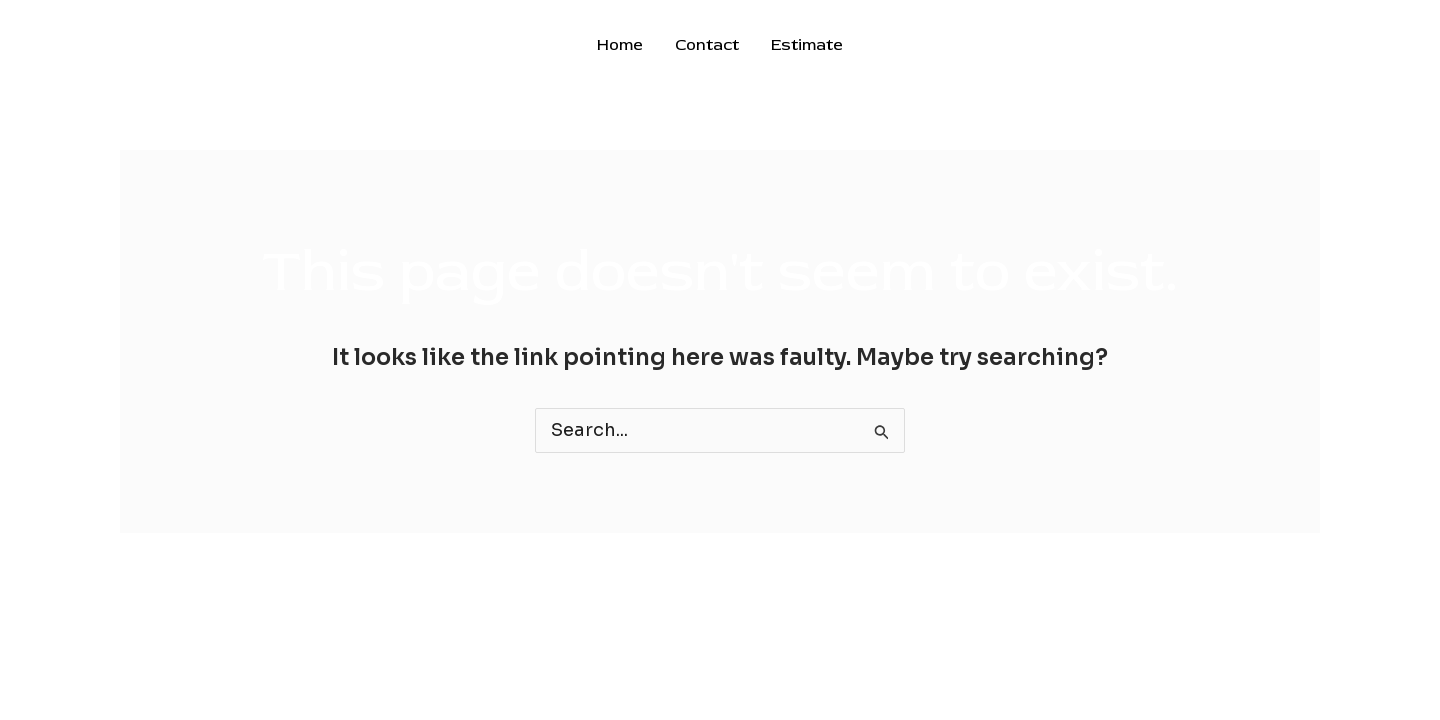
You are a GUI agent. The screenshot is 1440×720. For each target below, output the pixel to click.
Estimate (807, 45)
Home (620, 45)
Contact (707, 45)
